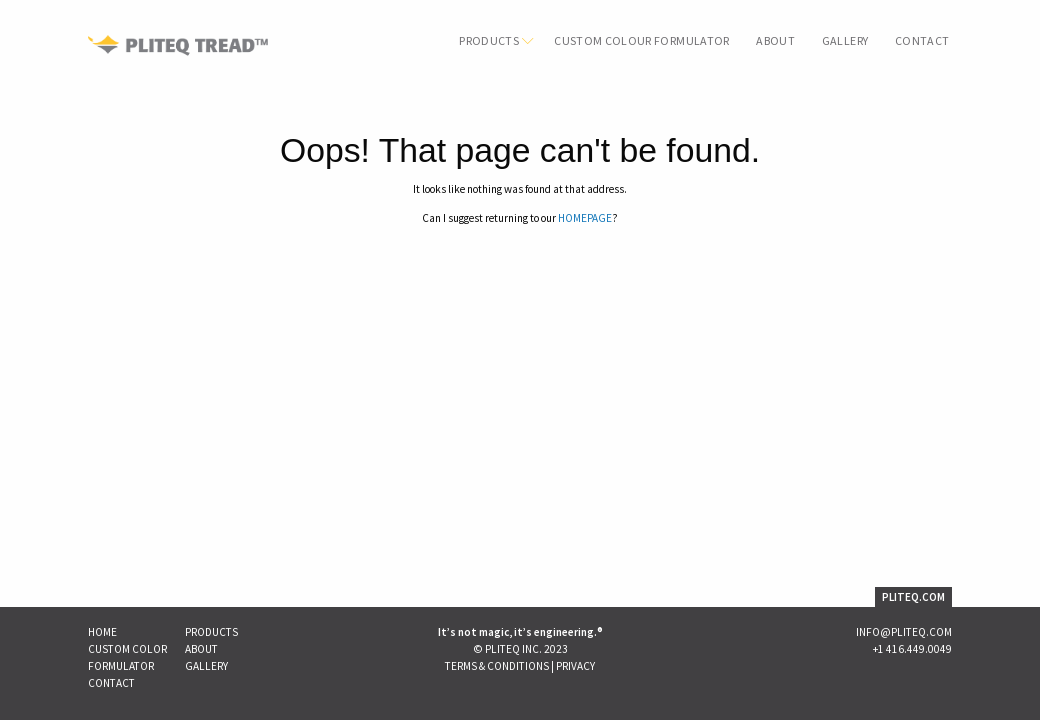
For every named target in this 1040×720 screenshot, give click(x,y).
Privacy (575, 666)
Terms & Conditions (497, 666)
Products (489, 41)
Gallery (845, 41)
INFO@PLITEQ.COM (904, 632)
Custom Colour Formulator (641, 41)
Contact (922, 41)
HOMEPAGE (585, 218)
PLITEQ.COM (913, 597)
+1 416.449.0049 (912, 649)
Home (102, 632)
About (775, 41)
